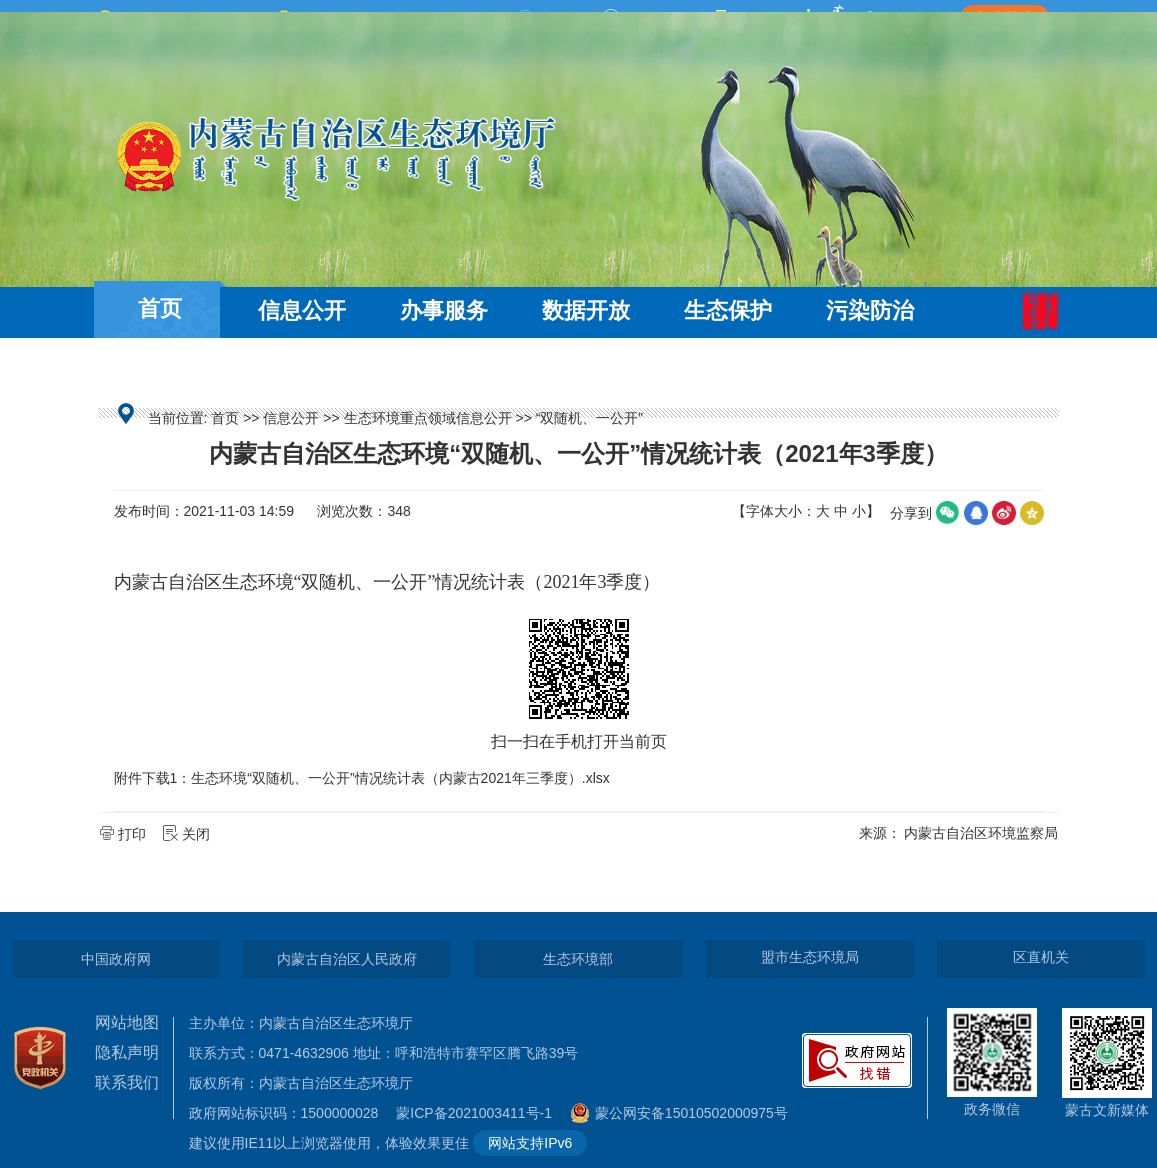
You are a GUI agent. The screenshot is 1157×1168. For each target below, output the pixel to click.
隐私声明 (127, 1052)
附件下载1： (153, 778)
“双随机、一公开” (589, 418)
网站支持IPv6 (530, 1143)
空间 (1032, 513)
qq (976, 513)
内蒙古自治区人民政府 (347, 959)
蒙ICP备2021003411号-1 (479, 1113)
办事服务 (444, 310)
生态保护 (728, 310)
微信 (948, 513)
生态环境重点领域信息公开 (428, 418)
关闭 (188, 834)
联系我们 (127, 1082)
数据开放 (586, 310)
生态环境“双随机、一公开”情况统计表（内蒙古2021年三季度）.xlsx (400, 778)
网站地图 (127, 1022)
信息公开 (302, 310)
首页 (160, 308)
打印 (125, 834)
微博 (1004, 513)
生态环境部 (578, 959)
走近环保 (302, 367)
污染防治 (870, 310)
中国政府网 (116, 959)
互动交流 (160, 367)
